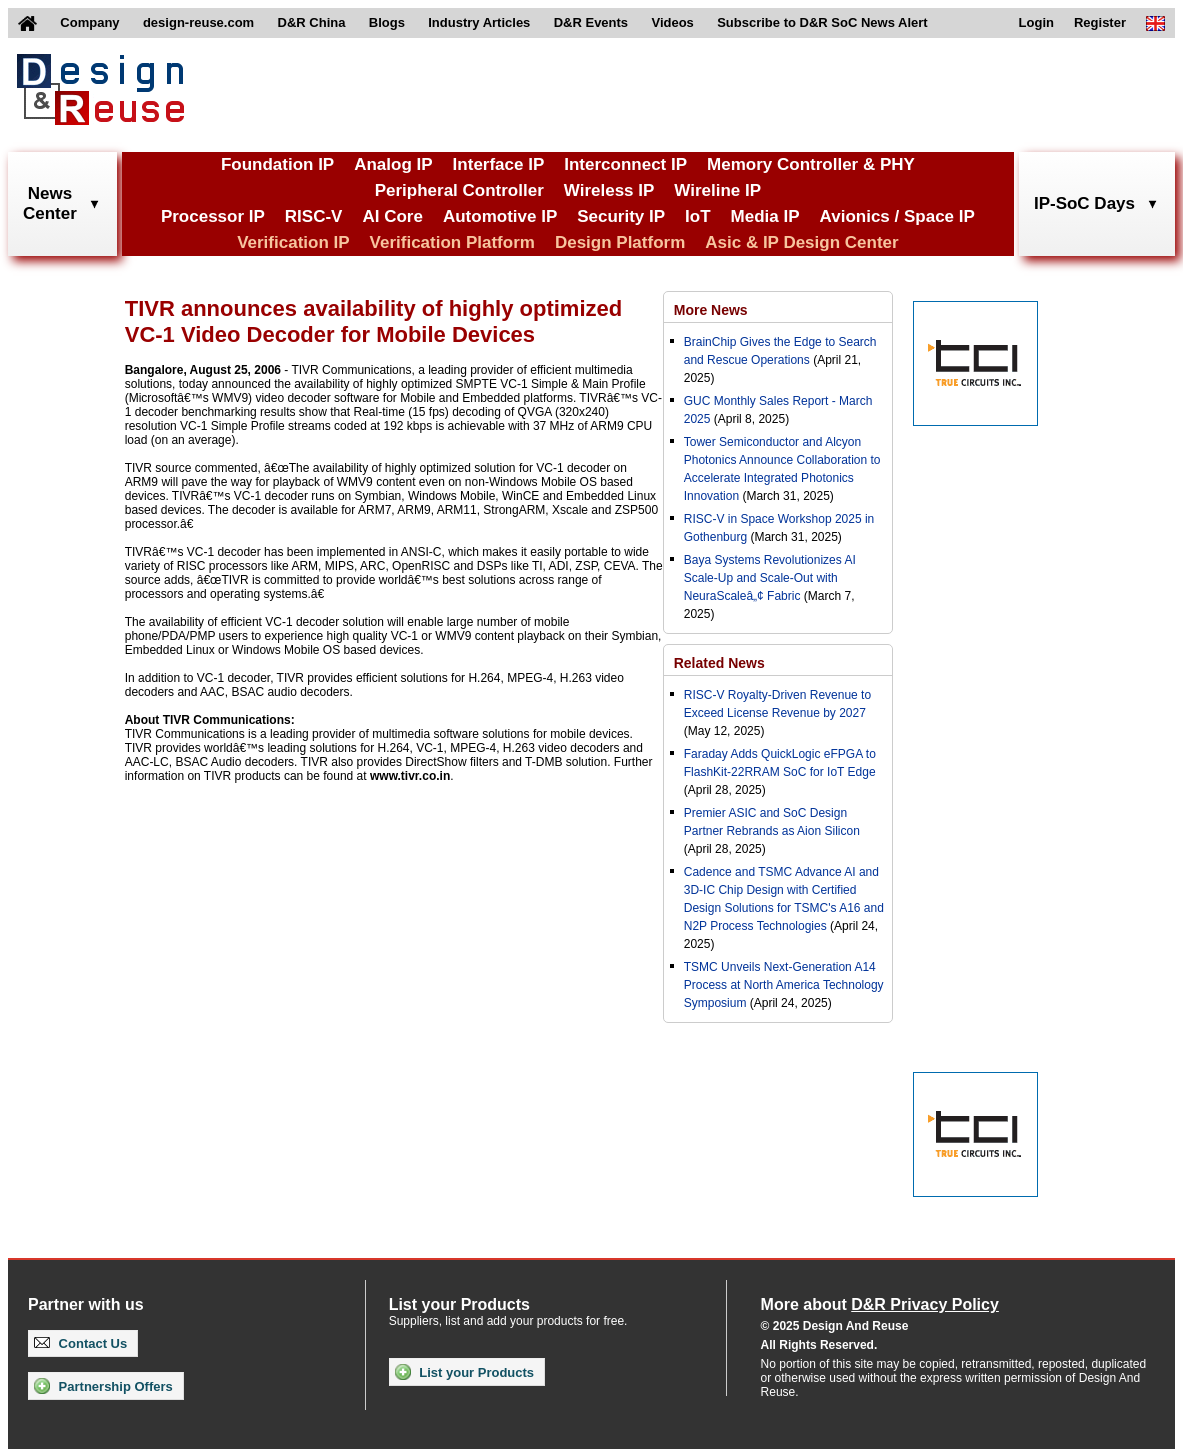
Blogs (387, 22)
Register (1100, 22)
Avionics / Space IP (897, 216)
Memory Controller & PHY (811, 164)
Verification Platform (452, 242)
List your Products (464, 1372)
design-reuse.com (198, 22)
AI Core (392, 216)
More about (880, 1304)
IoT (698, 216)
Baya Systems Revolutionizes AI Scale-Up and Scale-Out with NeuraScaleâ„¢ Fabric (770, 578)
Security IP (621, 216)
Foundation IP (277, 164)
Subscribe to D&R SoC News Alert (822, 22)
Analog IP (393, 164)
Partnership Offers (103, 1386)
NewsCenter (50, 203)
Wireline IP (717, 190)
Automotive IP (500, 216)
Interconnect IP (625, 164)
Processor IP (213, 216)
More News (711, 310)
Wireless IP (609, 190)
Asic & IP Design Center (801, 242)
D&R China (312, 22)
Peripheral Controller (459, 190)
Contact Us (80, 1343)
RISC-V (314, 216)
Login (1036, 22)
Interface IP (499, 164)
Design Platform (620, 242)
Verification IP (293, 242)
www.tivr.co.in (410, 776)
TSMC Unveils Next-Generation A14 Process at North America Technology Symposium (784, 985)
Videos (672, 22)
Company (89, 22)
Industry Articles (479, 22)
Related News (719, 663)
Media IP (765, 216)
